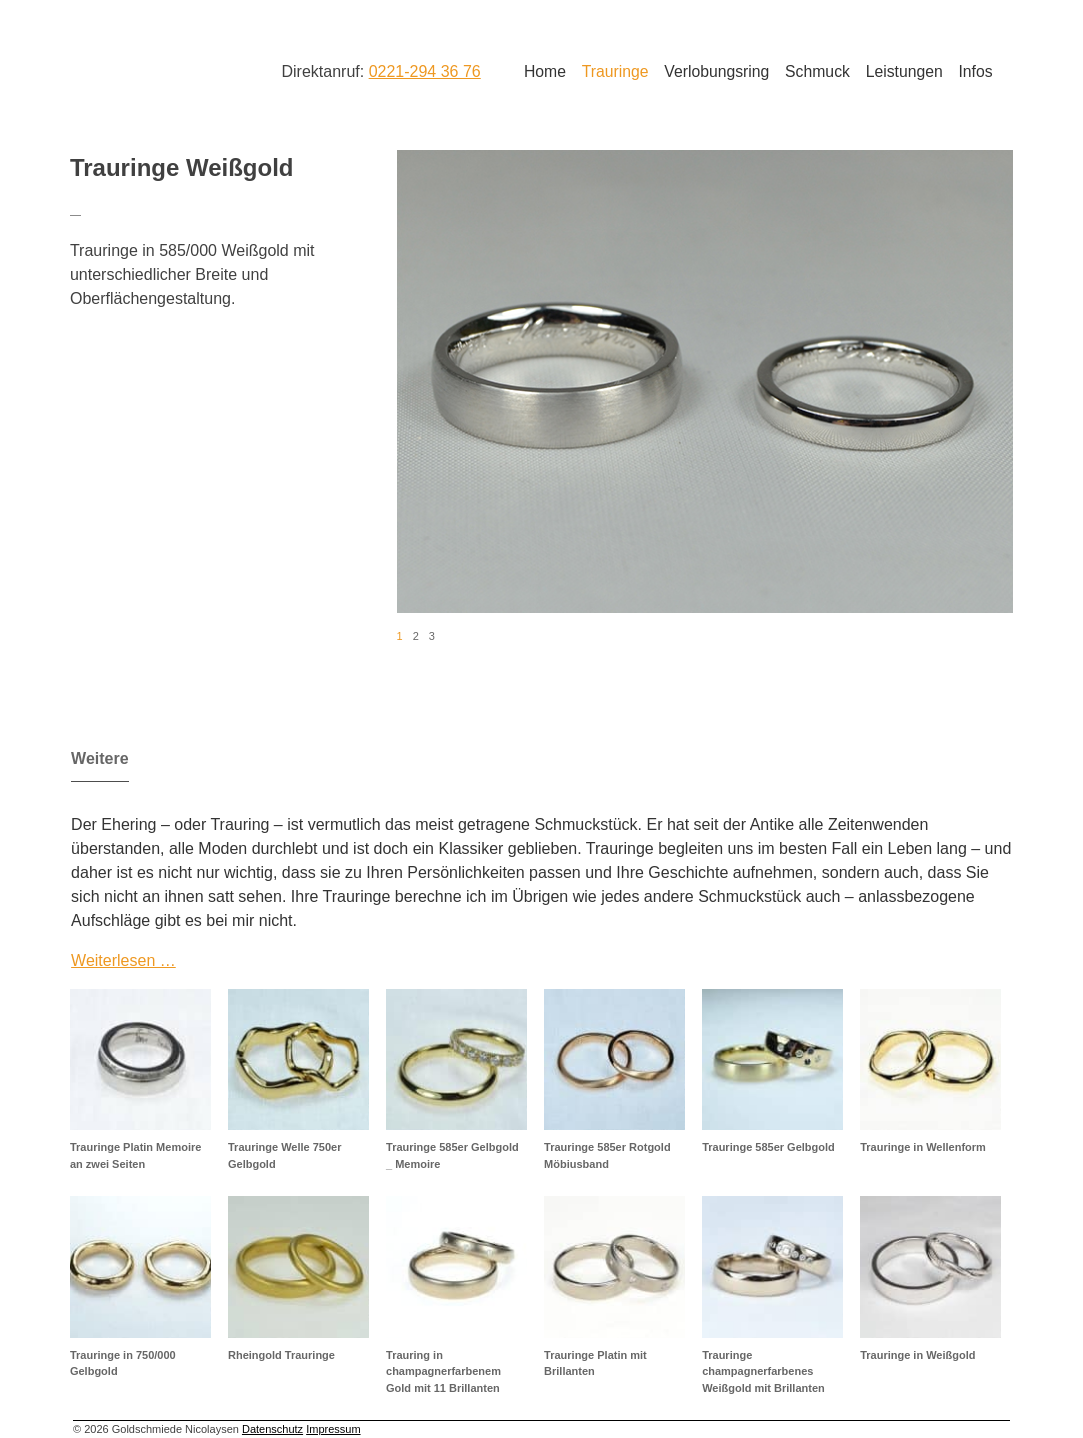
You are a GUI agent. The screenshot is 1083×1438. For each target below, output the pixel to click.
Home (545, 71)
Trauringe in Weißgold (917, 1355)
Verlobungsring (716, 71)
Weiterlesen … (123, 960)
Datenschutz (272, 1429)
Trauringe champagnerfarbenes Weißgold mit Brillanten (763, 1371)
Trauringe (615, 71)
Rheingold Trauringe (281, 1355)
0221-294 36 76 (425, 71)
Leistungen (904, 71)
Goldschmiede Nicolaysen (149, 69)
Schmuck (817, 71)
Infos (975, 71)
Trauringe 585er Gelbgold (768, 1147)
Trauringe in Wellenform (923, 1147)
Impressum (333, 1429)
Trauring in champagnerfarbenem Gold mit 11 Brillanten (443, 1371)
